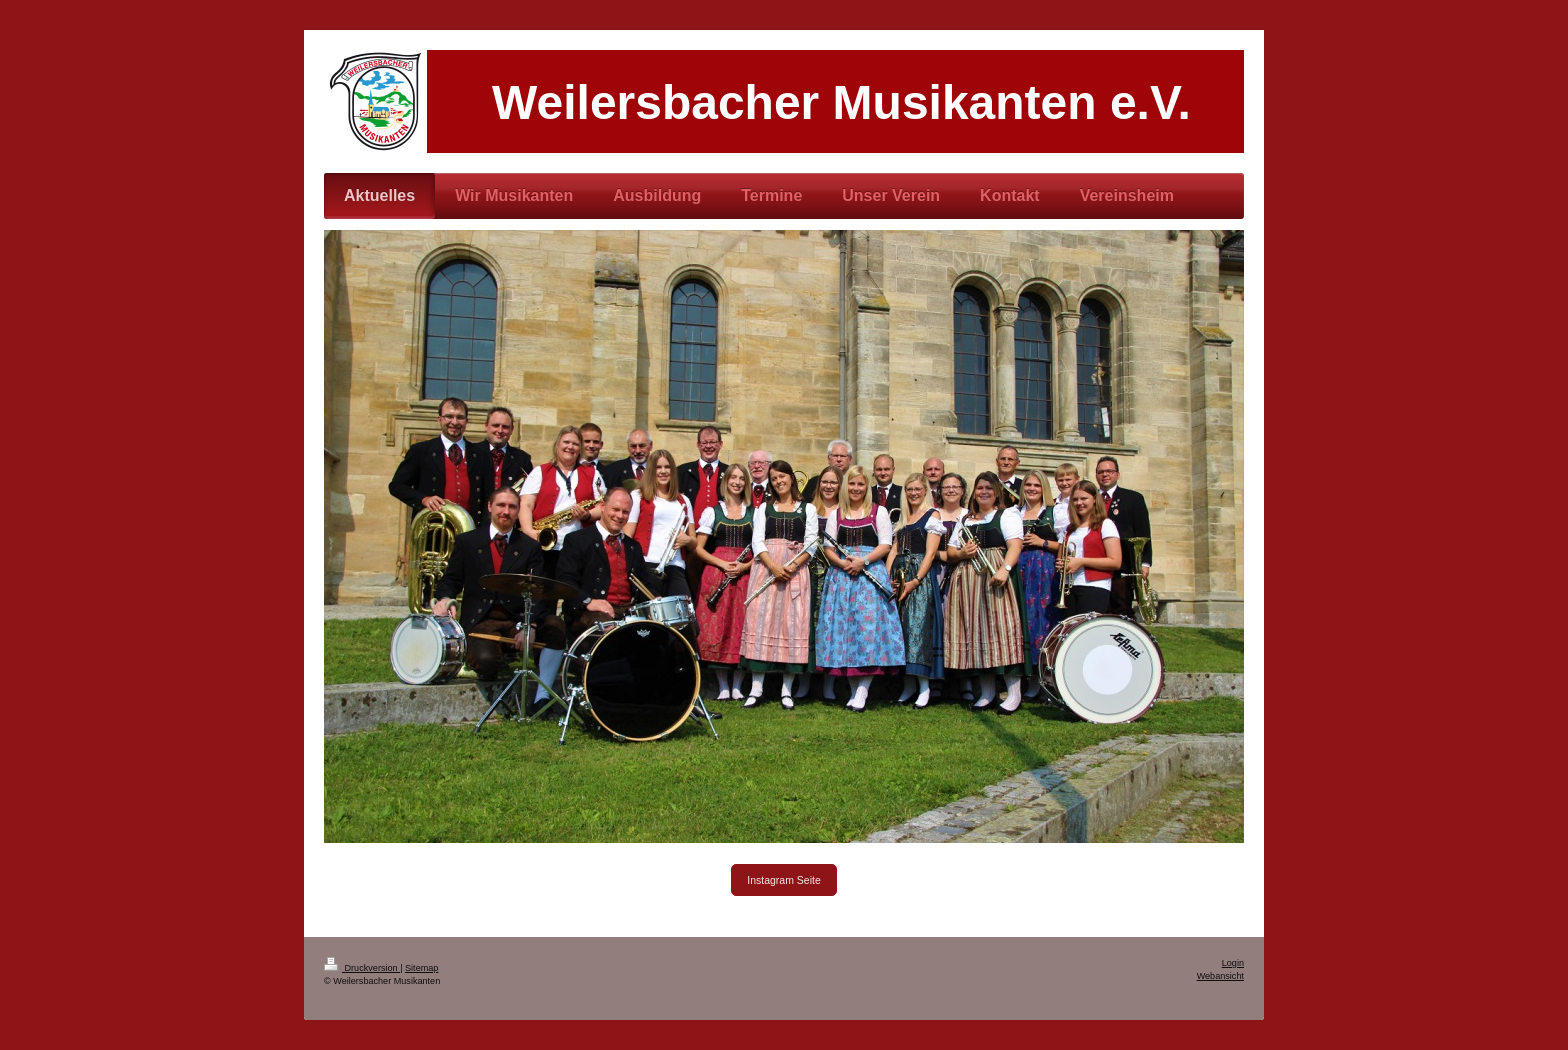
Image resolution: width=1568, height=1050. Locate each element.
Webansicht (1220, 976)
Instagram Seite (784, 880)
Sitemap (421, 968)
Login (1233, 963)
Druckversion (362, 968)
